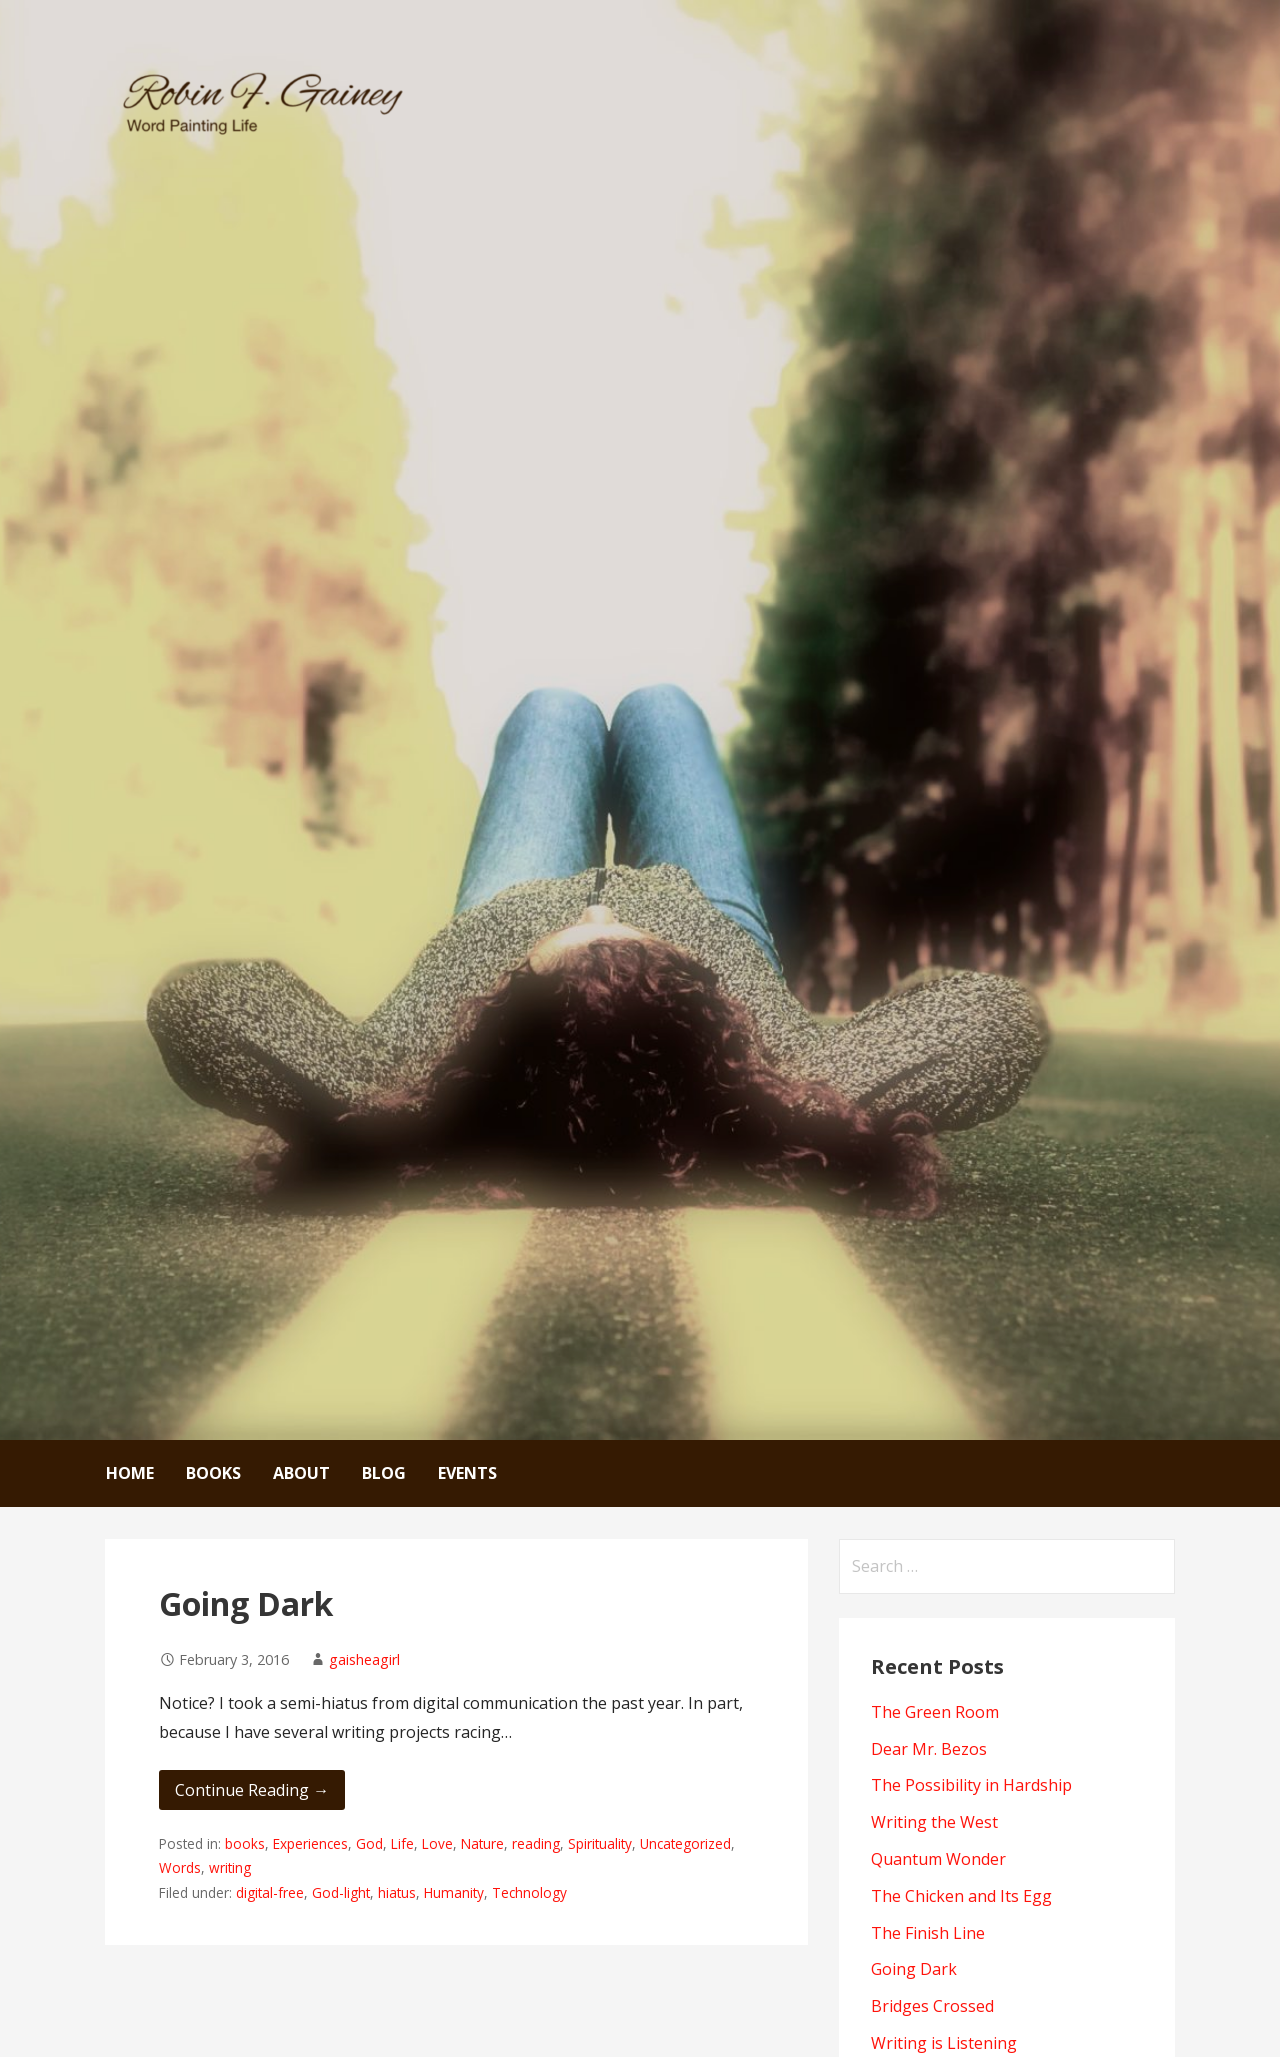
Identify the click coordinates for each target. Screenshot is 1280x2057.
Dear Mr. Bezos (929, 1749)
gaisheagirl (364, 1659)
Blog (384, 1473)
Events (467, 1473)
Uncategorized (685, 1843)
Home (130, 1473)
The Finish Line (928, 1933)
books (245, 1843)
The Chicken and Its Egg (961, 1896)
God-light (341, 1892)
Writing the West (934, 1822)
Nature (482, 1843)
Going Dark (246, 1603)
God (369, 1843)
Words (180, 1867)
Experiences (310, 1843)
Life (402, 1843)
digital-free (270, 1892)
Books (213, 1473)
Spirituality (600, 1843)
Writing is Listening (944, 2043)
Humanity (454, 1892)
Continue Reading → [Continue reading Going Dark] (252, 1790)
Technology (529, 1892)
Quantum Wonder (938, 1859)
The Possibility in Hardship (971, 1785)
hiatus (397, 1892)
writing (230, 1867)
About (301, 1473)
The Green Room (935, 1712)
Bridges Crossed (932, 2006)
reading (536, 1843)
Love (437, 1843)
